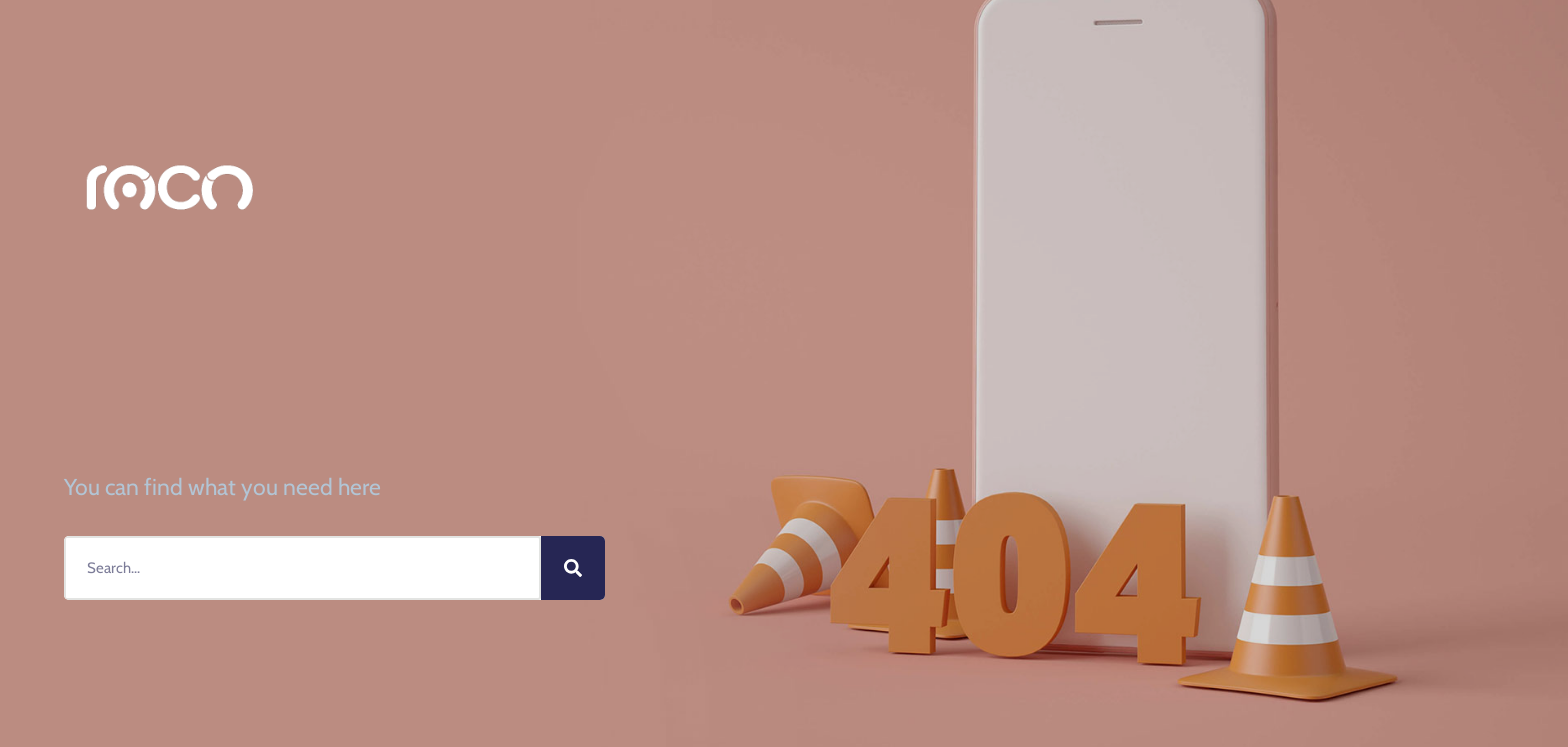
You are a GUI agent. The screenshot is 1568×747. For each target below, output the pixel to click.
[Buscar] (573, 568)
